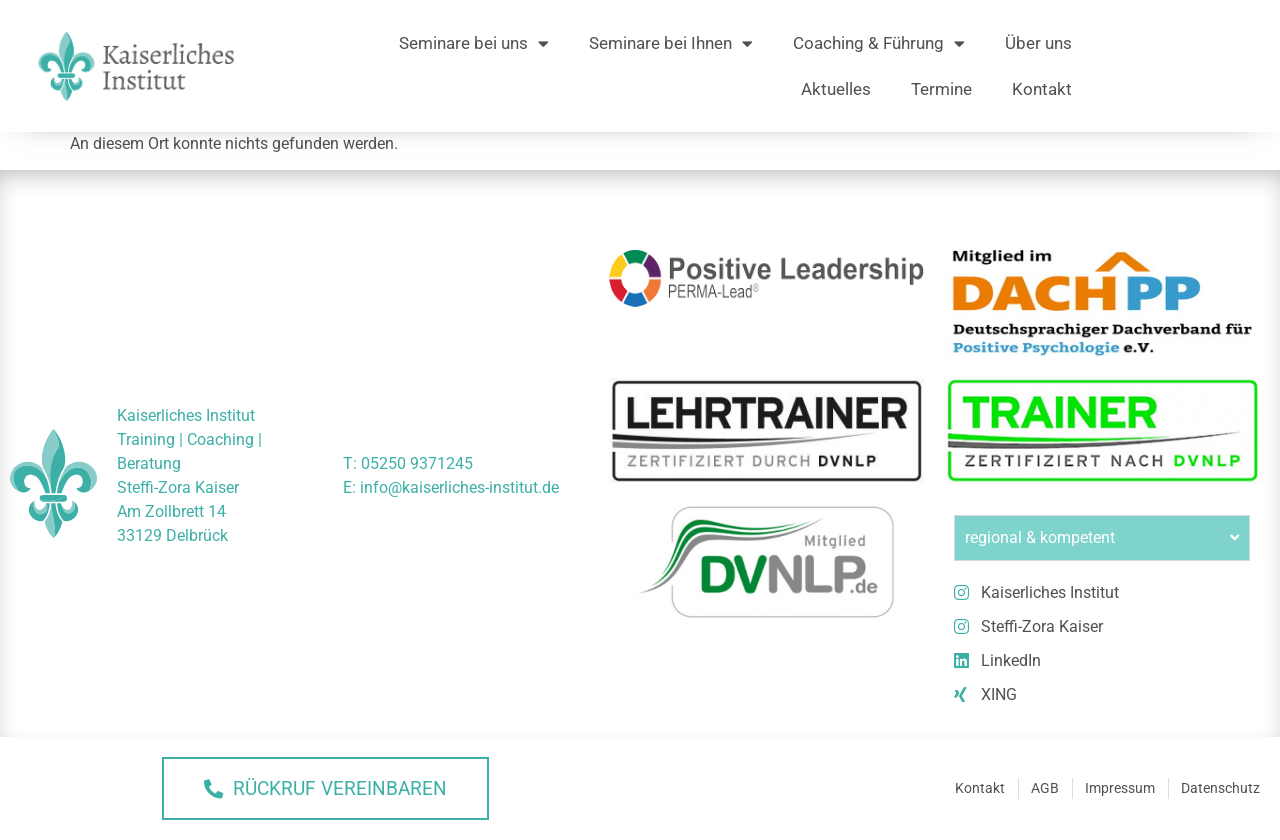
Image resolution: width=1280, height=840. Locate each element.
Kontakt (1042, 89)
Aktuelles (836, 89)
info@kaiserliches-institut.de (459, 487)
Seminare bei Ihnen (671, 43)
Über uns (1038, 43)
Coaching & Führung (879, 43)
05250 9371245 (417, 463)
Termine (941, 89)
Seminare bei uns (474, 43)
